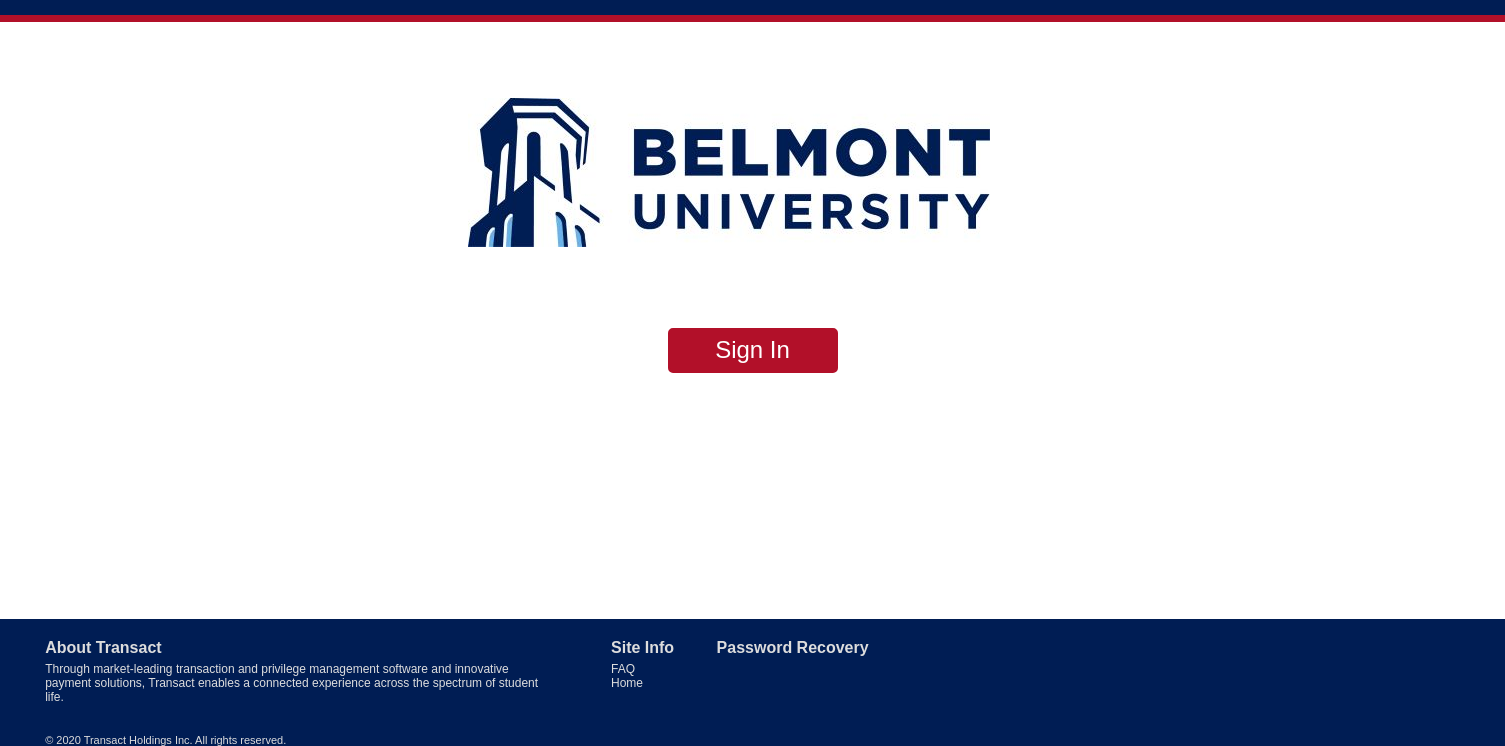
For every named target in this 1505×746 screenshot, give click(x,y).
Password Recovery (793, 647)
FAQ (623, 669)
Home (627, 683)
